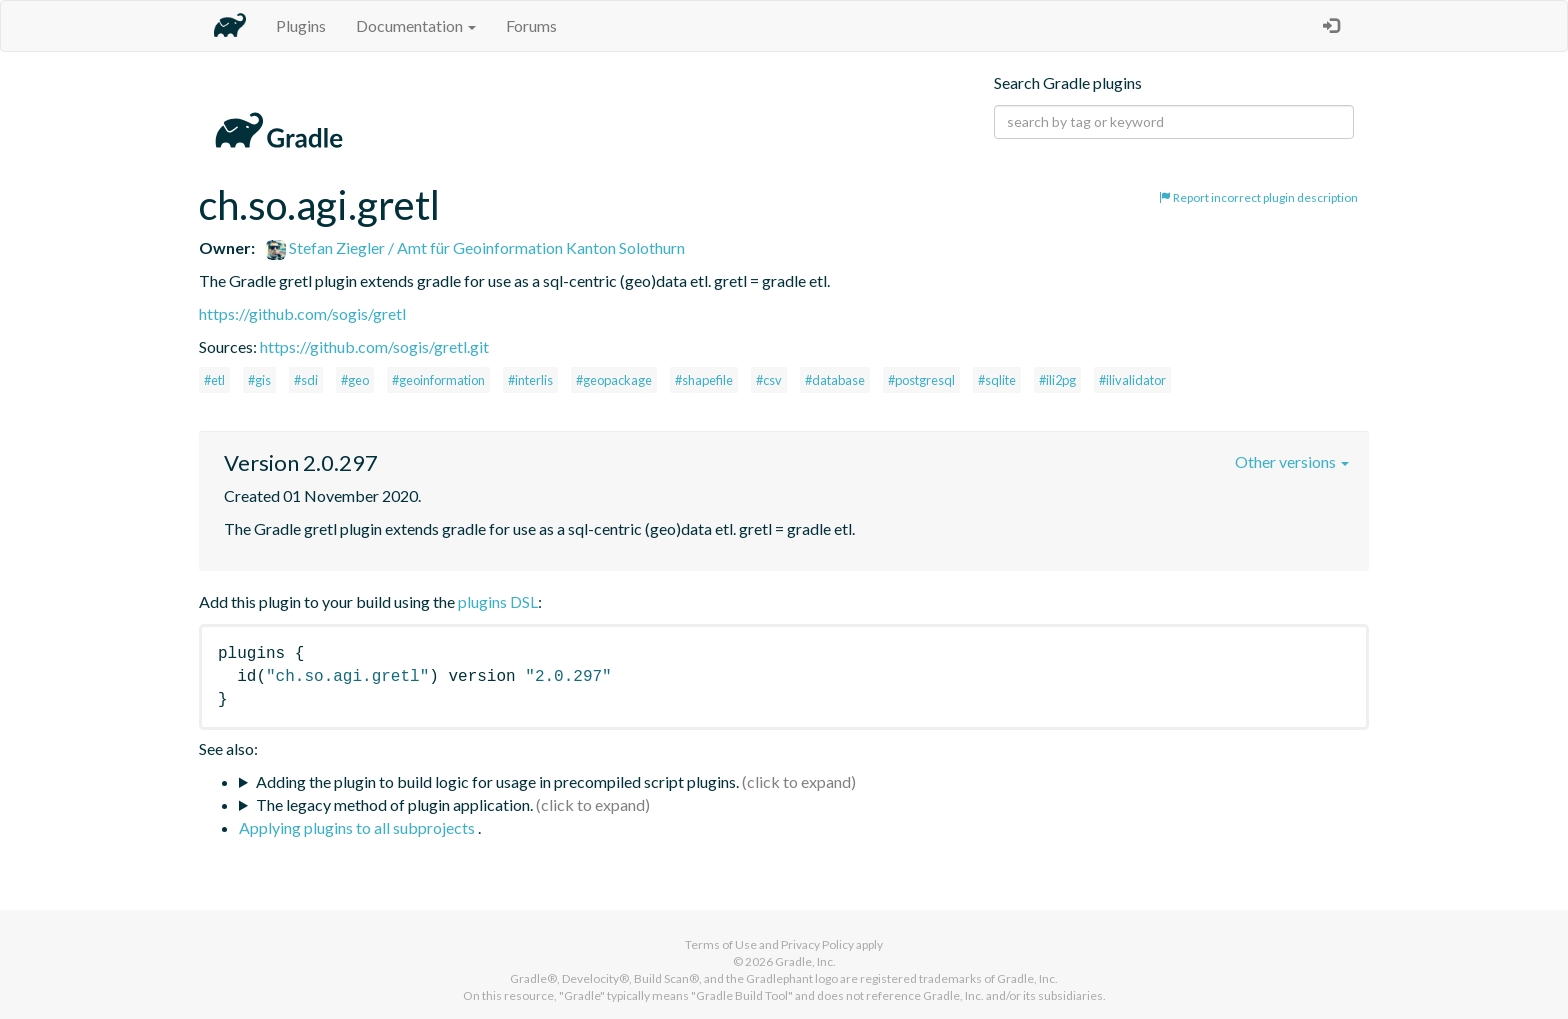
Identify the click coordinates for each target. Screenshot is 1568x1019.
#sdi (306, 380)
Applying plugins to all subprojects (358, 827)
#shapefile (704, 380)
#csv (769, 380)
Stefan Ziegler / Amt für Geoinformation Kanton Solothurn (475, 247)
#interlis (530, 380)
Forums (531, 25)
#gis (259, 380)
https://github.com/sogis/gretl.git (374, 346)
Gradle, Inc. (805, 961)
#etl (214, 380)
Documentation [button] (416, 25)
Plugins (301, 25)
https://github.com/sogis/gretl (302, 313)
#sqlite (997, 380)
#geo (355, 380)
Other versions (1292, 461)
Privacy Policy (817, 944)
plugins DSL (498, 601)
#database (835, 380)
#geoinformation (438, 380)
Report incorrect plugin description (1258, 197)
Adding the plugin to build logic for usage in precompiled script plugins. (497, 781)
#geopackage (614, 380)
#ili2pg (1057, 380)
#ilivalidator (1132, 380)
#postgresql (921, 380)
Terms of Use (721, 944)
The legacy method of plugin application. (394, 804)
